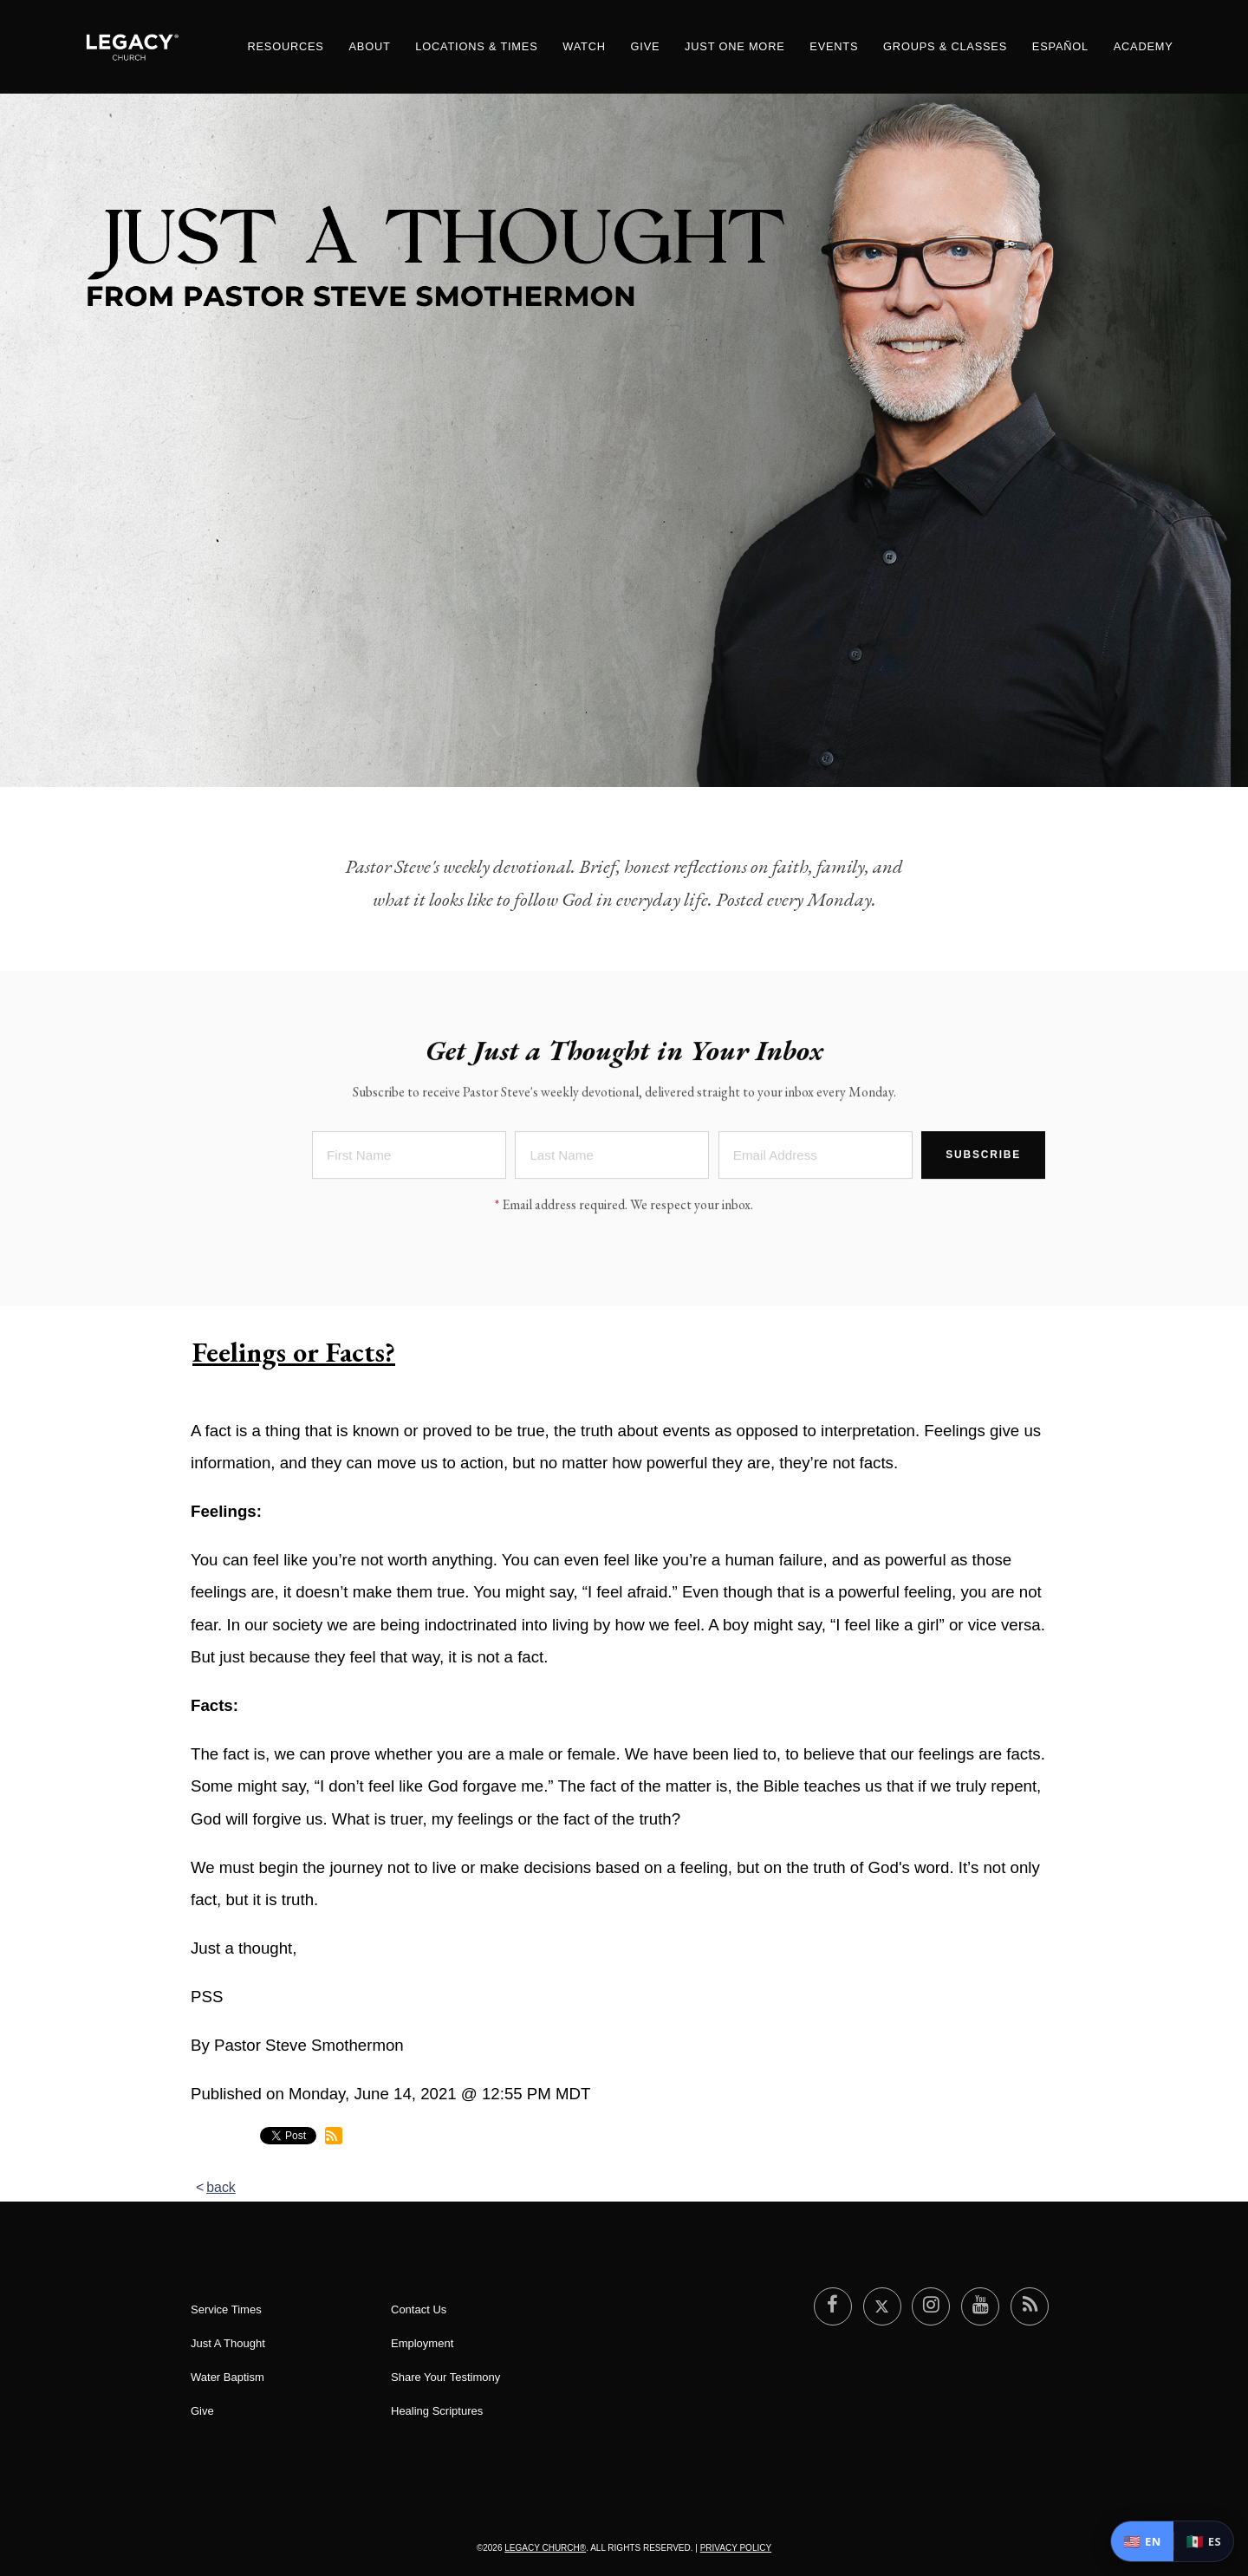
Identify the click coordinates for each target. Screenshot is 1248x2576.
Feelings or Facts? (293, 1352)
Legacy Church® (545, 2548)
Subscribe (983, 1157)
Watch (584, 46)
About (369, 46)
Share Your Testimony (445, 2377)
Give (645, 46)
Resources (285, 46)
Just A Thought (228, 2343)
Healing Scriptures (437, 2410)
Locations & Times (476, 46)
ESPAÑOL (1060, 46)
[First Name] (409, 1157)
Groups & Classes (945, 46)
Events (833, 46)
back (221, 2187)
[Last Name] (612, 1157)
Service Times (226, 2309)
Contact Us (418, 2309)
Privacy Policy (735, 2548)
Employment (422, 2343)
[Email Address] (815, 1157)
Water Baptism (227, 2377)
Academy (1143, 46)
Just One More (734, 46)
